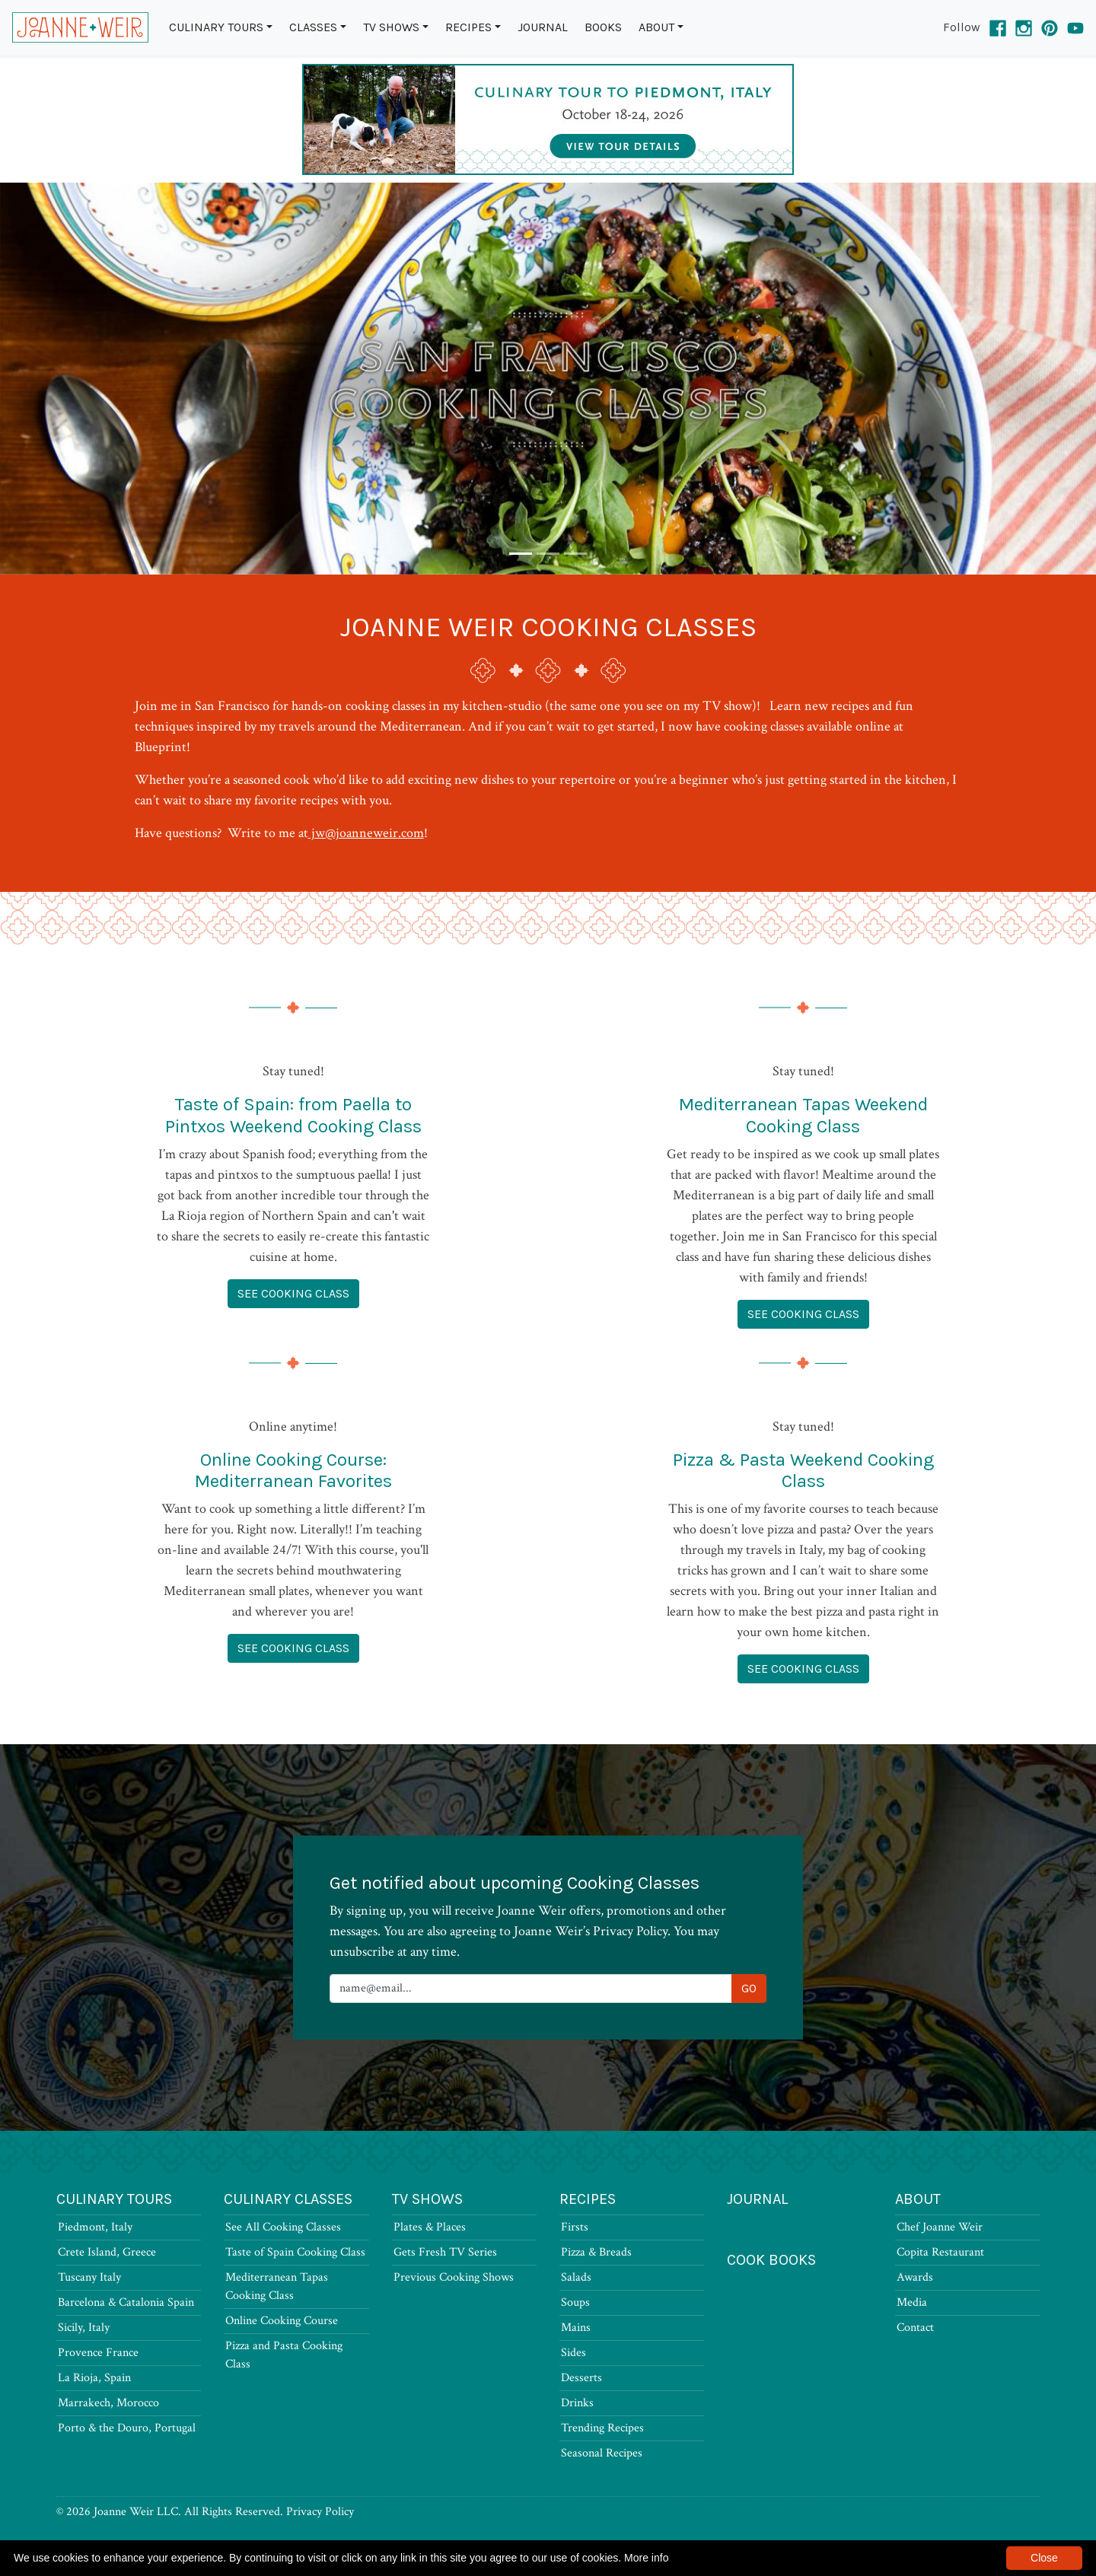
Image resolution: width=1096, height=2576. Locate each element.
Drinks (577, 2403)
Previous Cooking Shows (453, 2277)
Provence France (98, 2353)
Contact (915, 2328)
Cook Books (771, 2260)
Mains (576, 2328)
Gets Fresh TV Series (445, 2252)
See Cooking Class (293, 1293)
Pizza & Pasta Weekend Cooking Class (803, 1470)
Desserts (581, 2378)
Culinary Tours (216, 27)
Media (912, 2302)
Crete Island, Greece (107, 2252)
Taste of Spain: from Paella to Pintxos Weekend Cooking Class (293, 1115)
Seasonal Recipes (601, 2453)
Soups (575, 2302)
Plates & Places (429, 2227)
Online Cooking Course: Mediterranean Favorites (293, 1470)
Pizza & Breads (596, 2252)
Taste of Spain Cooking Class (295, 2252)
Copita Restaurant (940, 2252)
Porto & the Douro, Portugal (127, 2428)
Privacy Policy (320, 2512)
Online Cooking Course (281, 2321)
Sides (573, 2353)
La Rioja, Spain (94, 2378)
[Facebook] (997, 27)
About (656, 27)
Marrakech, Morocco (108, 2403)
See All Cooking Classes (283, 2227)
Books (603, 27)
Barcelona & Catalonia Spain (126, 2302)
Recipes (468, 27)
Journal (543, 27)
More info (646, 2558)
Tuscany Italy (89, 2277)
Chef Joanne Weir (940, 2227)
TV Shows (391, 27)
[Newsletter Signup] (531, 1988)
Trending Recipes (602, 2428)
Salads (576, 2277)
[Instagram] (1023, 27)
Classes (313, 27)
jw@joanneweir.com (366, 833)
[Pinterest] (1049, 27)
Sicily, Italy (84, 2328)
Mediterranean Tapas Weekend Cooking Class (803, 1115)
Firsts (574, 2227)
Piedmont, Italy (95, 2227)
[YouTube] (1075, 27)
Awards (915, 2277)
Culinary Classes (288, 2199)
